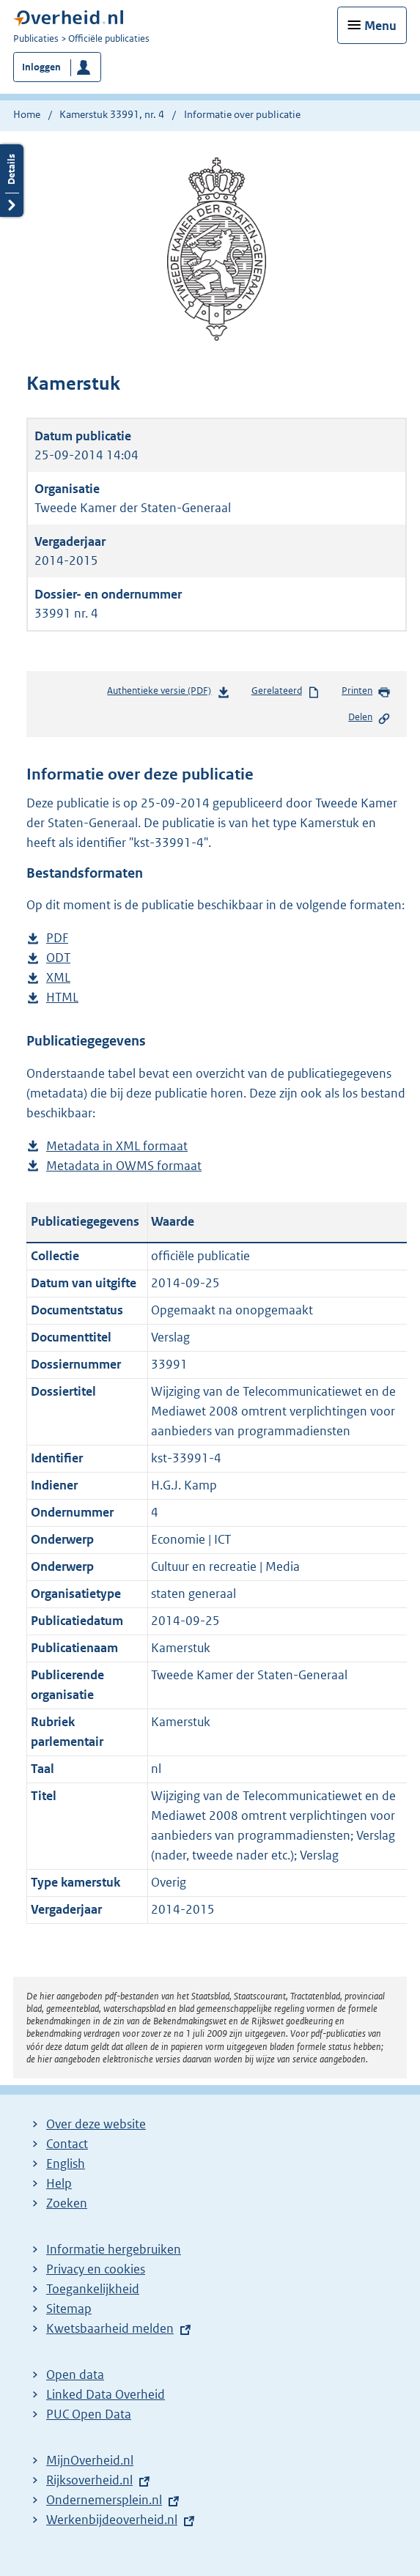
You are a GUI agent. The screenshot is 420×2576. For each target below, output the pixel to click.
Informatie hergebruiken (113, 2249)
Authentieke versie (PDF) (168, 693)
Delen (369, 718)
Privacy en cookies (95, 2269)
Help (59, 2183)
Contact (67, 2144)
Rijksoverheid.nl (89, 2480)
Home (26, 114)
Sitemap (69, 2309)
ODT (58, 958)
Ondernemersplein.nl (104, 2500)
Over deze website (96, 2124)
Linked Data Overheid (105, 2394)
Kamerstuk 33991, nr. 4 (111, 114)
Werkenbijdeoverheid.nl (111, 2520)
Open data (75, 2374)
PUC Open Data (88, 2414)
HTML (62, 997)
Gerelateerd (285, 691)
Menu (380, 26)
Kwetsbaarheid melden (110, 2328)
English (65, 2163)
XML (58, 978)
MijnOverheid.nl (89, 2460)
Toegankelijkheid (92, 2289)
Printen (366, 691)
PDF (57, 938)
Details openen (11, 180)
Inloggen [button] (41, 67)
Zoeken (66, 2203)
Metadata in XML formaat (117, 1146)
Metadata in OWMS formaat (124, 1166)
